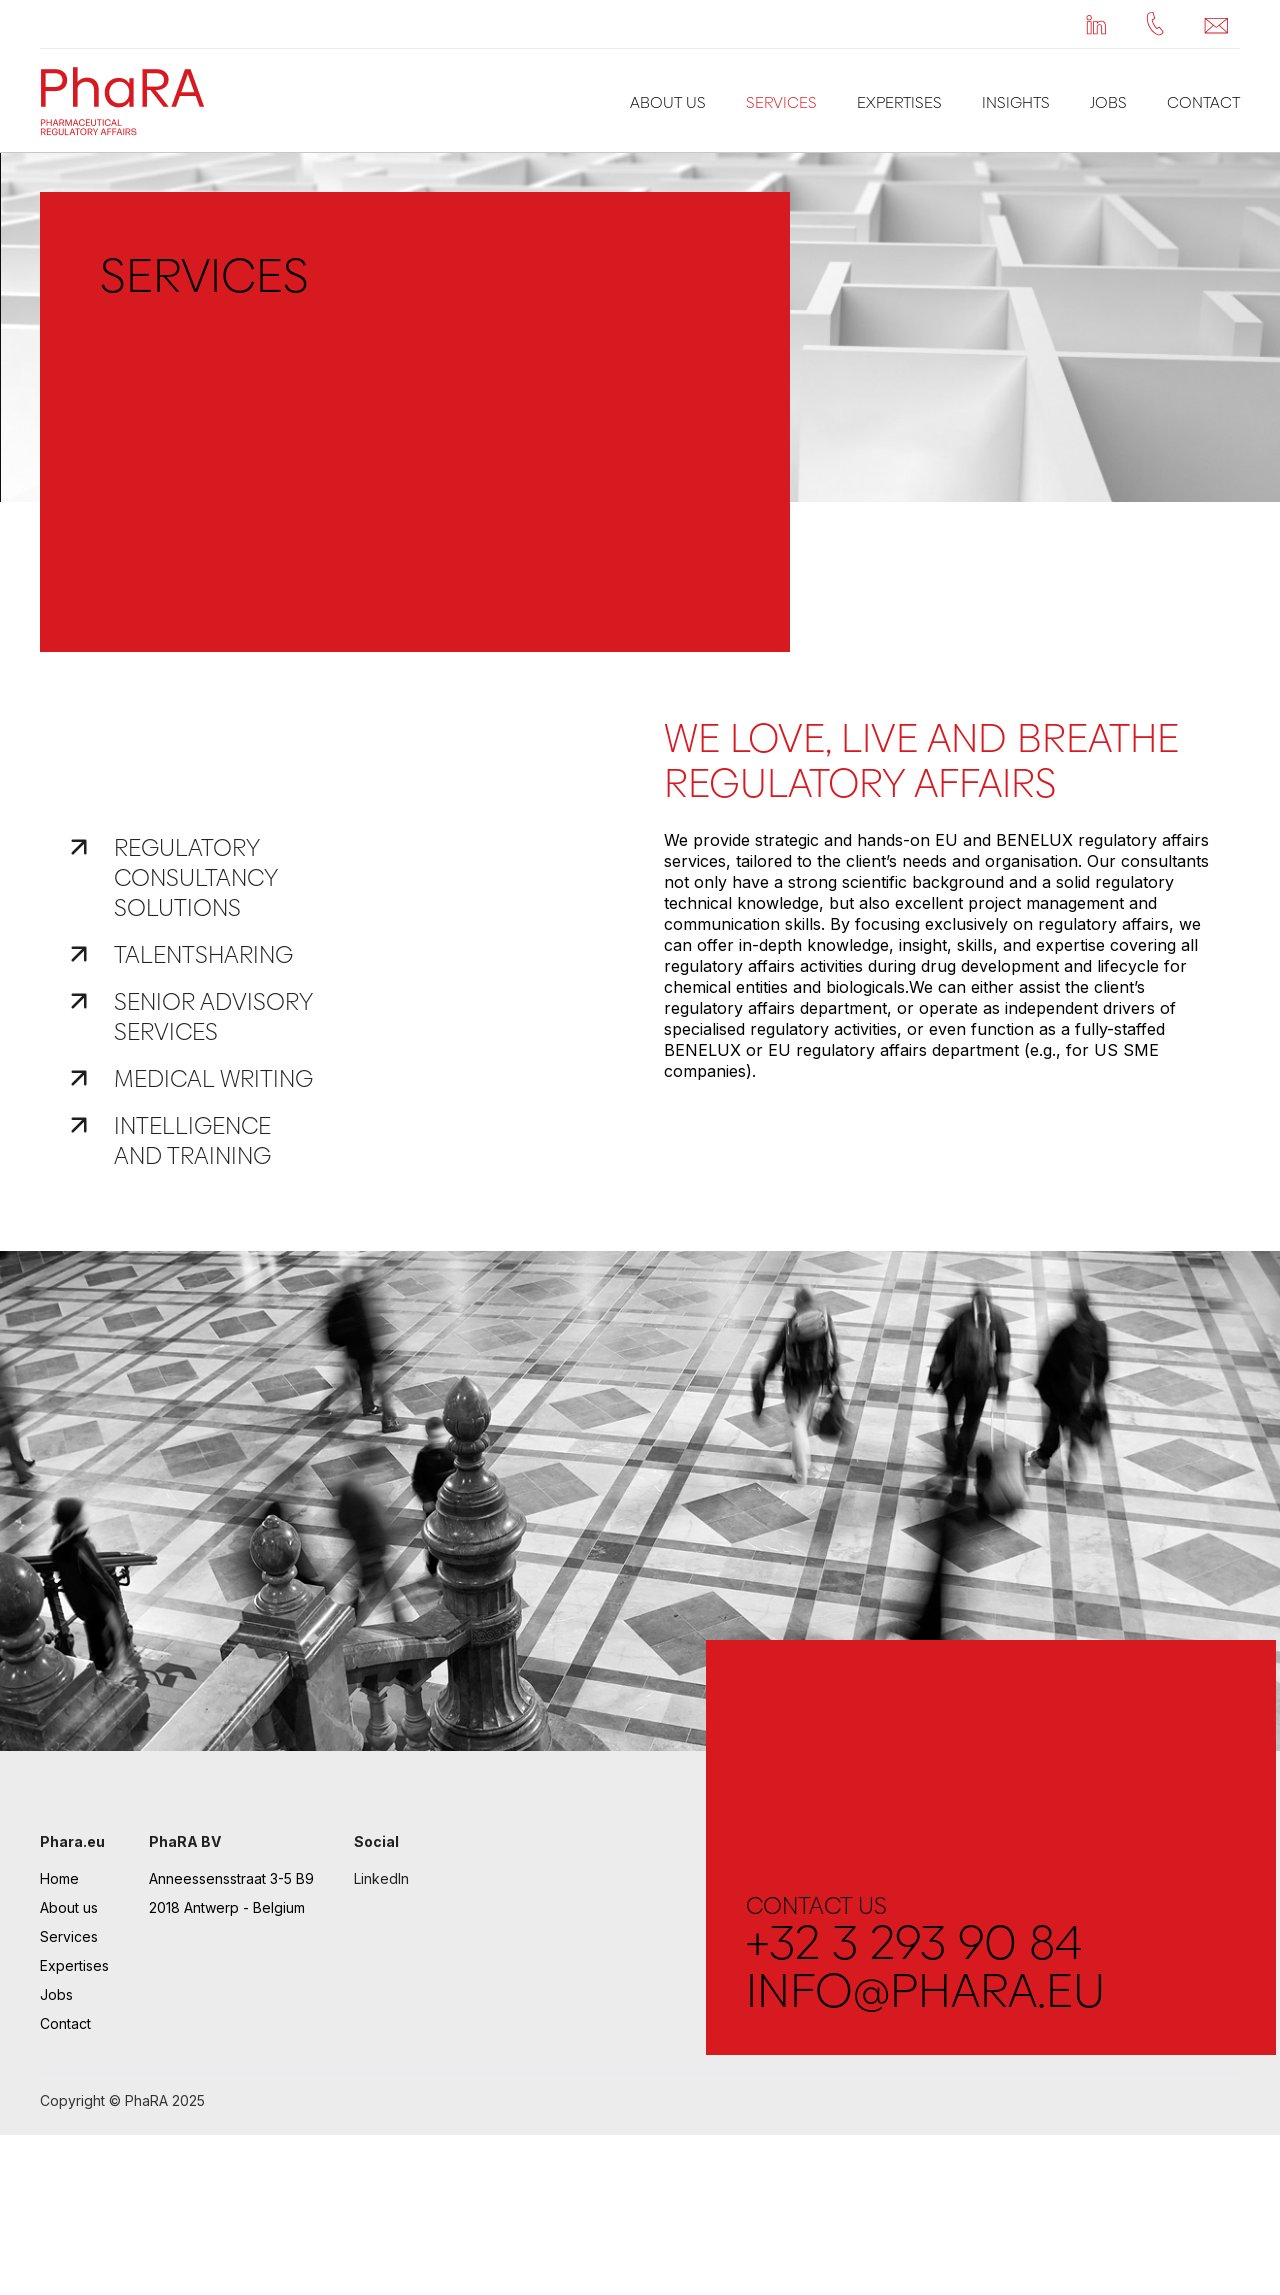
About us (668, 102)
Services (781, 102)
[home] (128, 100)
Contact (1203, 102)
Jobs (1108, 102)
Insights (1016, 102)
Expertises (899, 102)
